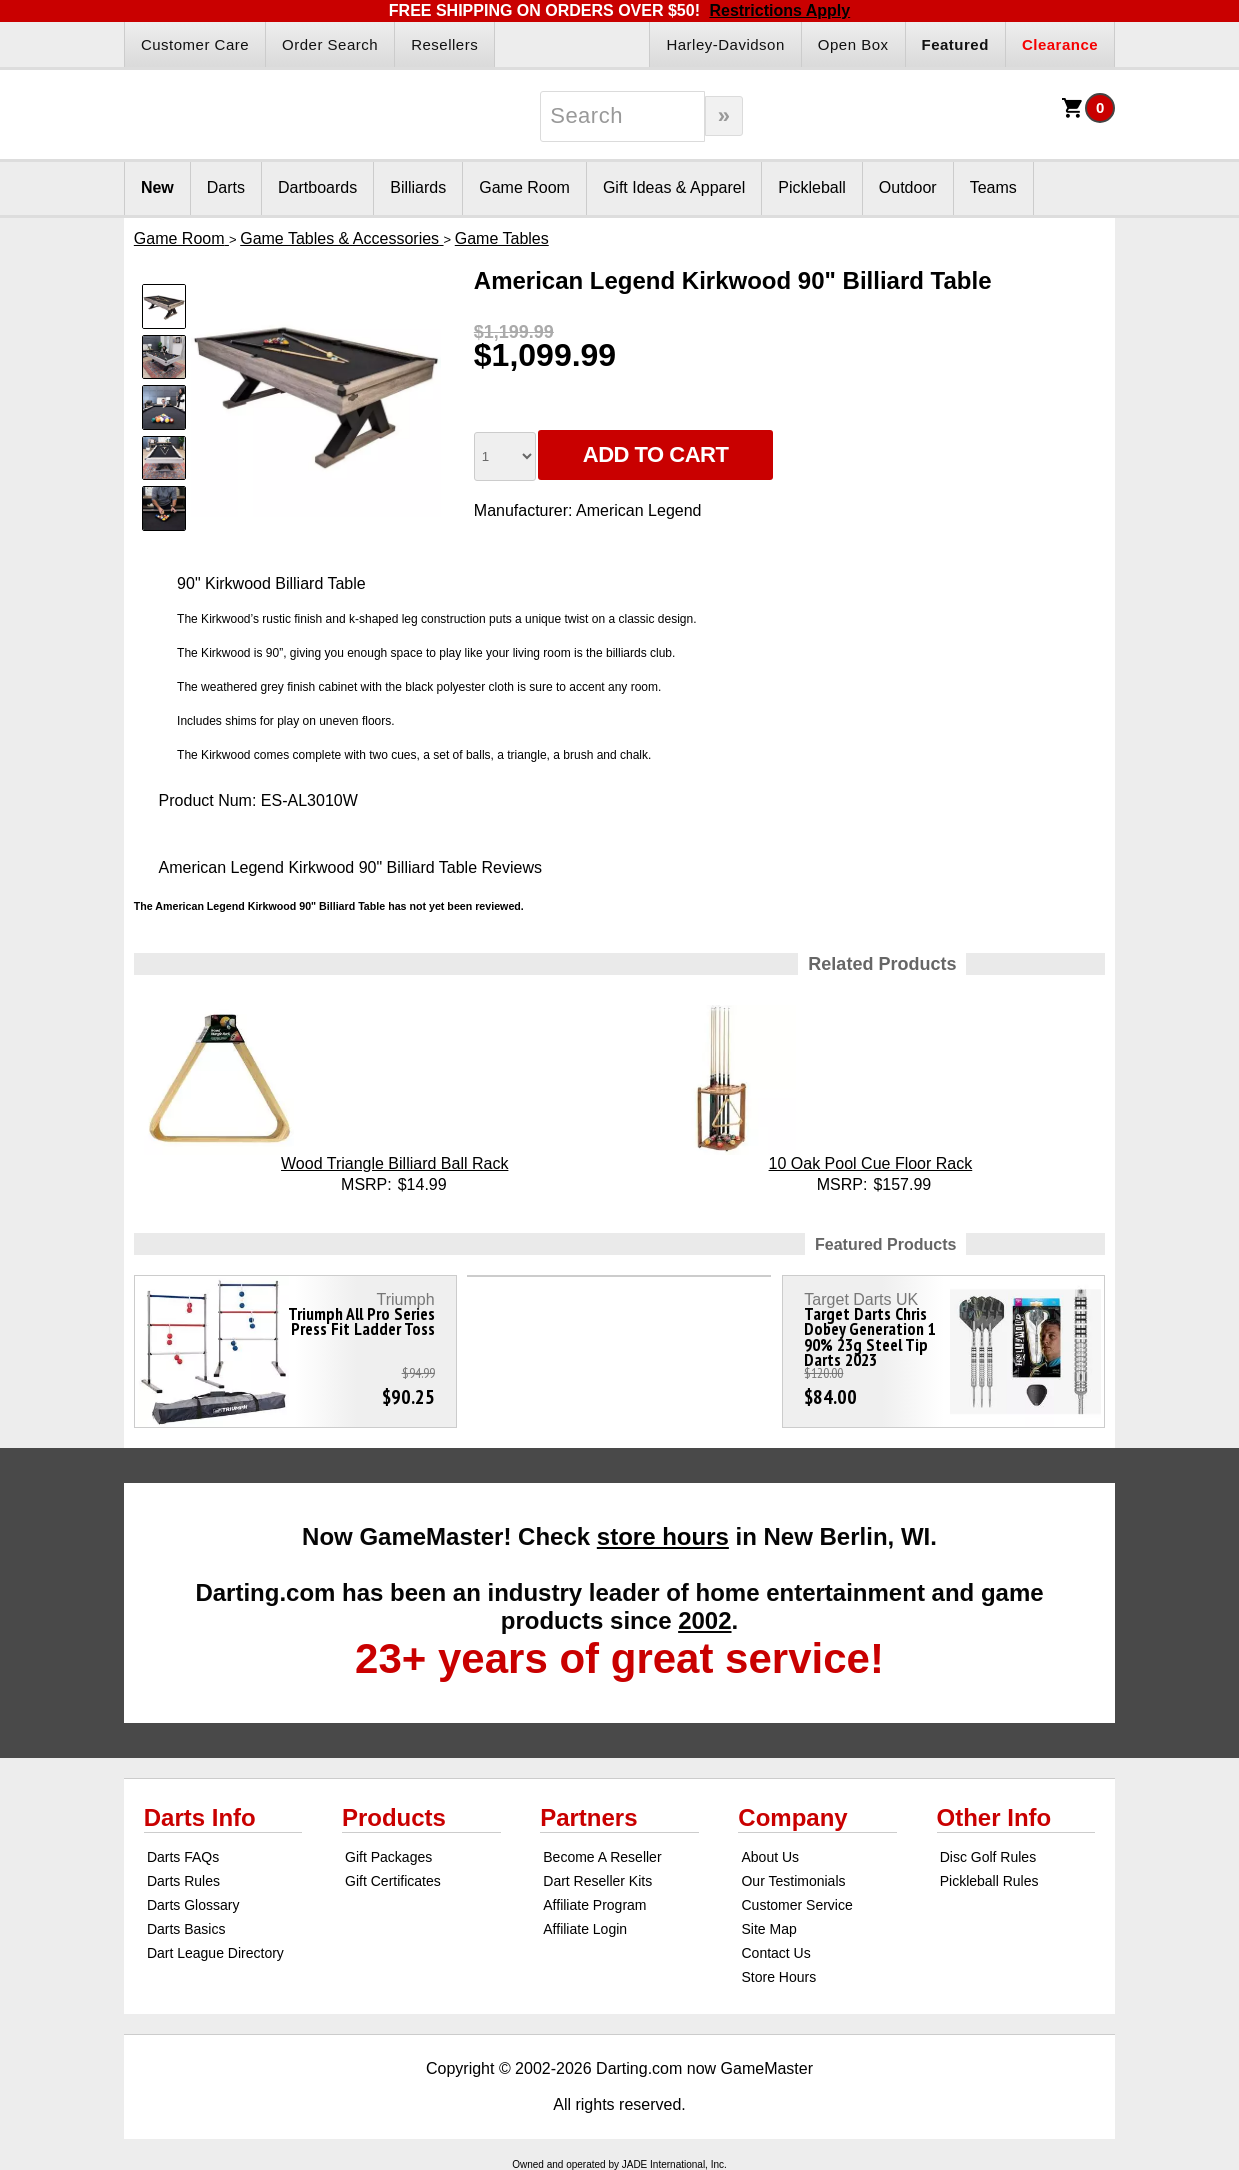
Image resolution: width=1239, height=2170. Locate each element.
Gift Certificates (393, 1881)
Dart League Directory (215, 1953)
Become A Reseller (602, 1857)
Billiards (418, 187)
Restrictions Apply (779, 10)
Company (792, 1817)
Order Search (330, 44)
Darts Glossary (193, 1905)
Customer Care (195, 44)
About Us (770, 1857)
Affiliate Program (594, 1905)
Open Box (853, 44)
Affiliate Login (585, 1929)
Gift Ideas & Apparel (674, 187)
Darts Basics (186, 1929)
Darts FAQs (183, 1857)
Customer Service (796, 1905)
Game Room (524, 187)
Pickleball (812, 187)
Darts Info (200, 1817)
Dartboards (317, 187)
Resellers (444, 44)
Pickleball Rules (989, 1881)
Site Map (768, 1929)
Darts (226, 187)
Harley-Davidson (725, 44)
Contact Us (775, 1953)
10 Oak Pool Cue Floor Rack (871, 1163)
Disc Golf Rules (988, 1857)
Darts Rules (183, 1881)
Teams (993, 187)
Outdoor (908, 187)
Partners (588, 1817)
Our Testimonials (793, 1881)
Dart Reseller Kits (597, 1881)
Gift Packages (388, 1857)
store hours (663, 1536)
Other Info (994, 1817)
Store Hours (778, 1977)
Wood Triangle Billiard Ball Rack (394, 1163)
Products (394, 1817)
